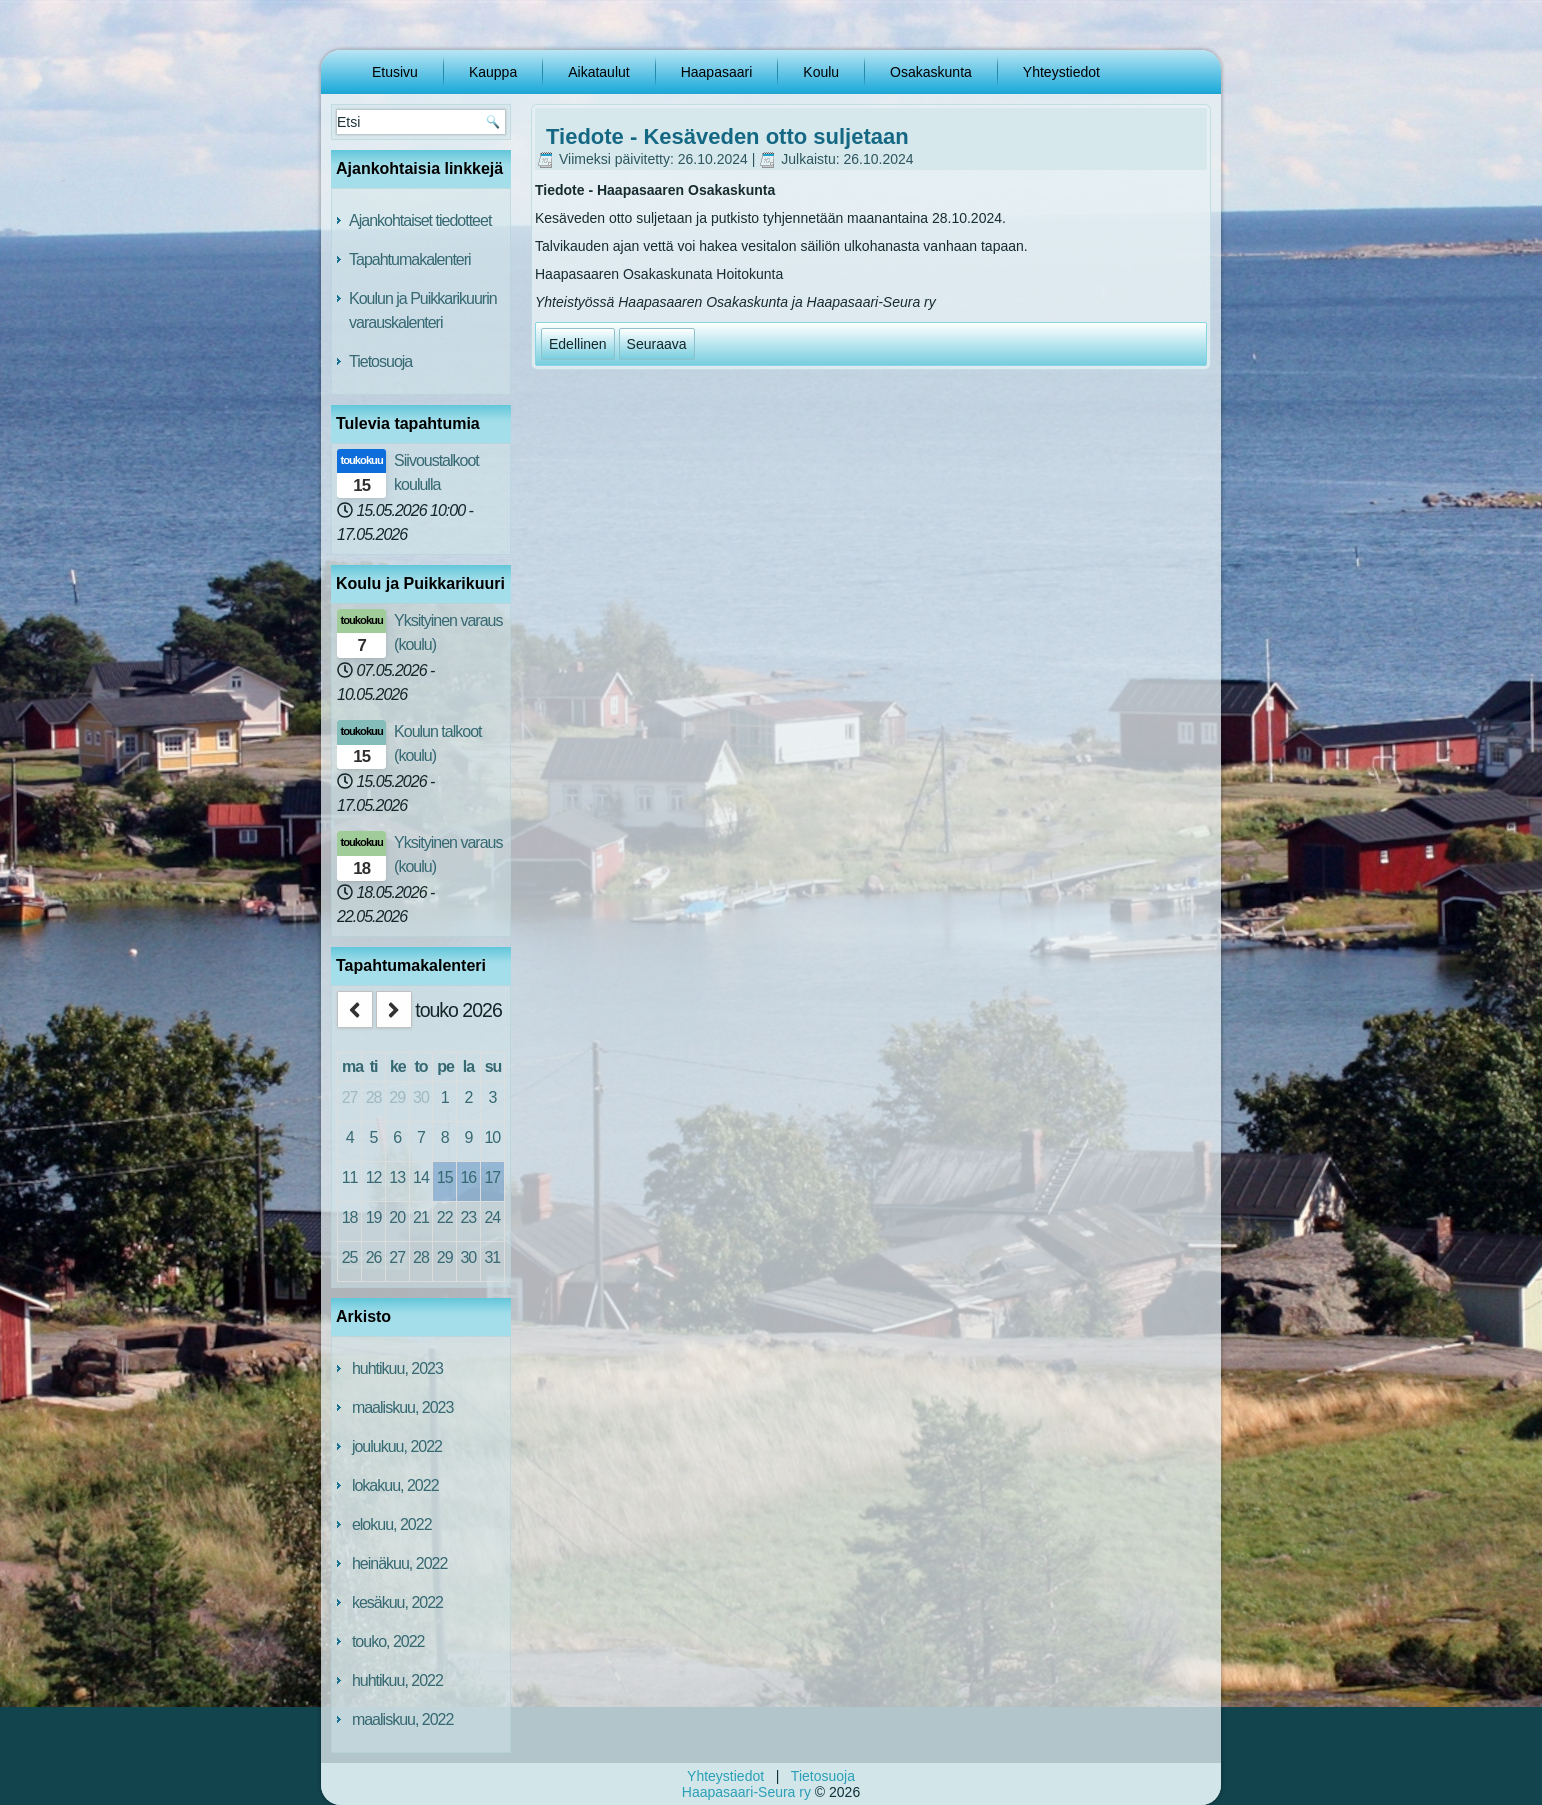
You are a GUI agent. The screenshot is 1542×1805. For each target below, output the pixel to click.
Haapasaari (717, 72)
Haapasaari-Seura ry (746, 1792)
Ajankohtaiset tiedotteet (420, 220)
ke (398, 1066)
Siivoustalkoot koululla (436, 472)
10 (492, 1137)
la (468, 1066)
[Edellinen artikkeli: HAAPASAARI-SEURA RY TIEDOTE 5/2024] (578, 344)
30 (421, 1097)
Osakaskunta (931, 72)
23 (468, 1217)
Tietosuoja (380, 361)
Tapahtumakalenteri (410, 259)
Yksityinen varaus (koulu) (448, 632)
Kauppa (493, 72)
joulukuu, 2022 (397, 1446)
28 (374, 1097)
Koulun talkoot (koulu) (437, 743)
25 (350, 1257)
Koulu (821, 72)
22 (445, 1217)
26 (374, 1257)
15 (445, 1177)
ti (374, 1066)
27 (350, 1097)
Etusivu (395, 72)
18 (350, 1217)
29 (397, 1097)
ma (352, 1066)
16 (468, 1177)
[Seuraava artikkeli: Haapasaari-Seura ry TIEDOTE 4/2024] (657, 344)
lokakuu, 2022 (395, 1485)
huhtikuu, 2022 (397, 1680)
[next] (394, 1009)
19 (374, 1217)
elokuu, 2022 (392, 1524)
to (420, 1066)
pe (445, 1066)
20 (397, 1217)
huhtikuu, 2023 (397, 1368)
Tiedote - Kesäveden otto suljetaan (727, 136)
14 (421, 1177)
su (493, 1066)
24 (492, 1217)
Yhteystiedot (1061, 72)
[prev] (355, 1009)
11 (350, 1177)
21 (421, 1217)
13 (397, 1177)
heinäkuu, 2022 (399, 1563)
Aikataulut (598, 72)
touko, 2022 (388, 1641)
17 (492, 1177)
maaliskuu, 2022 (403, 1719)
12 (374, 1177)
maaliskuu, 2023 (403, 1407)
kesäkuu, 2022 (397, 1602)
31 (492, 1257)
